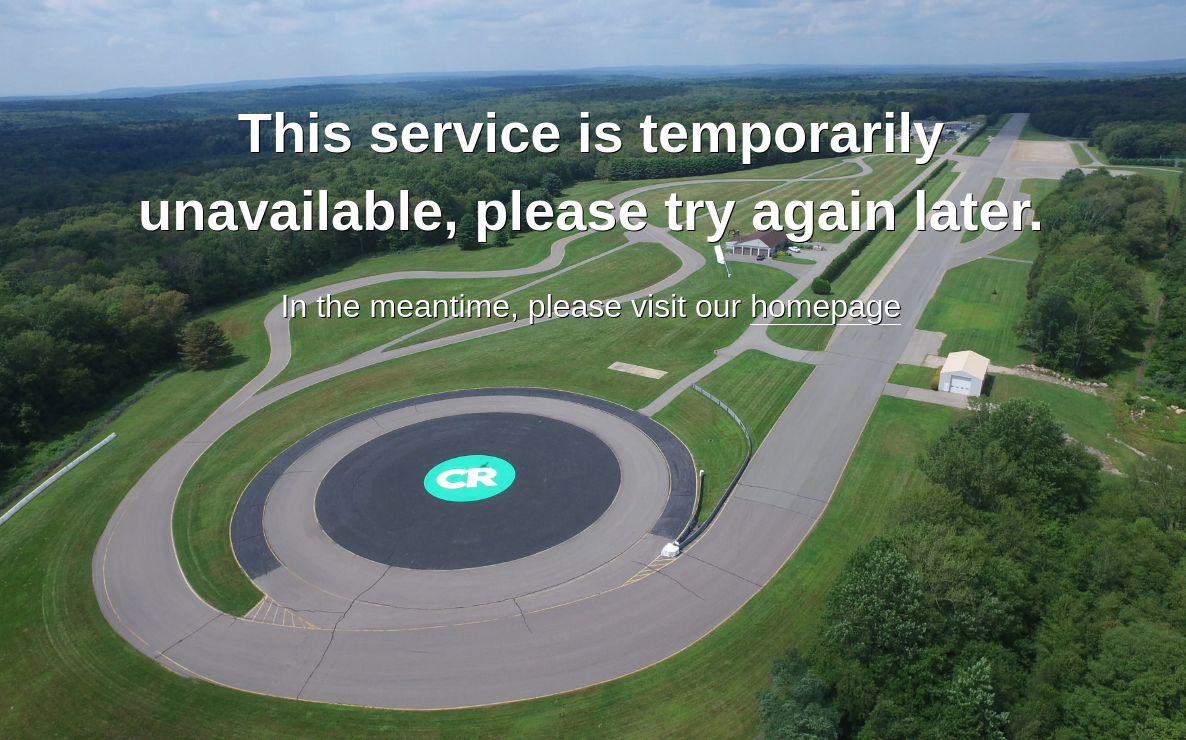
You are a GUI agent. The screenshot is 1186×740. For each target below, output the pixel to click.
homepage (825, 306)
